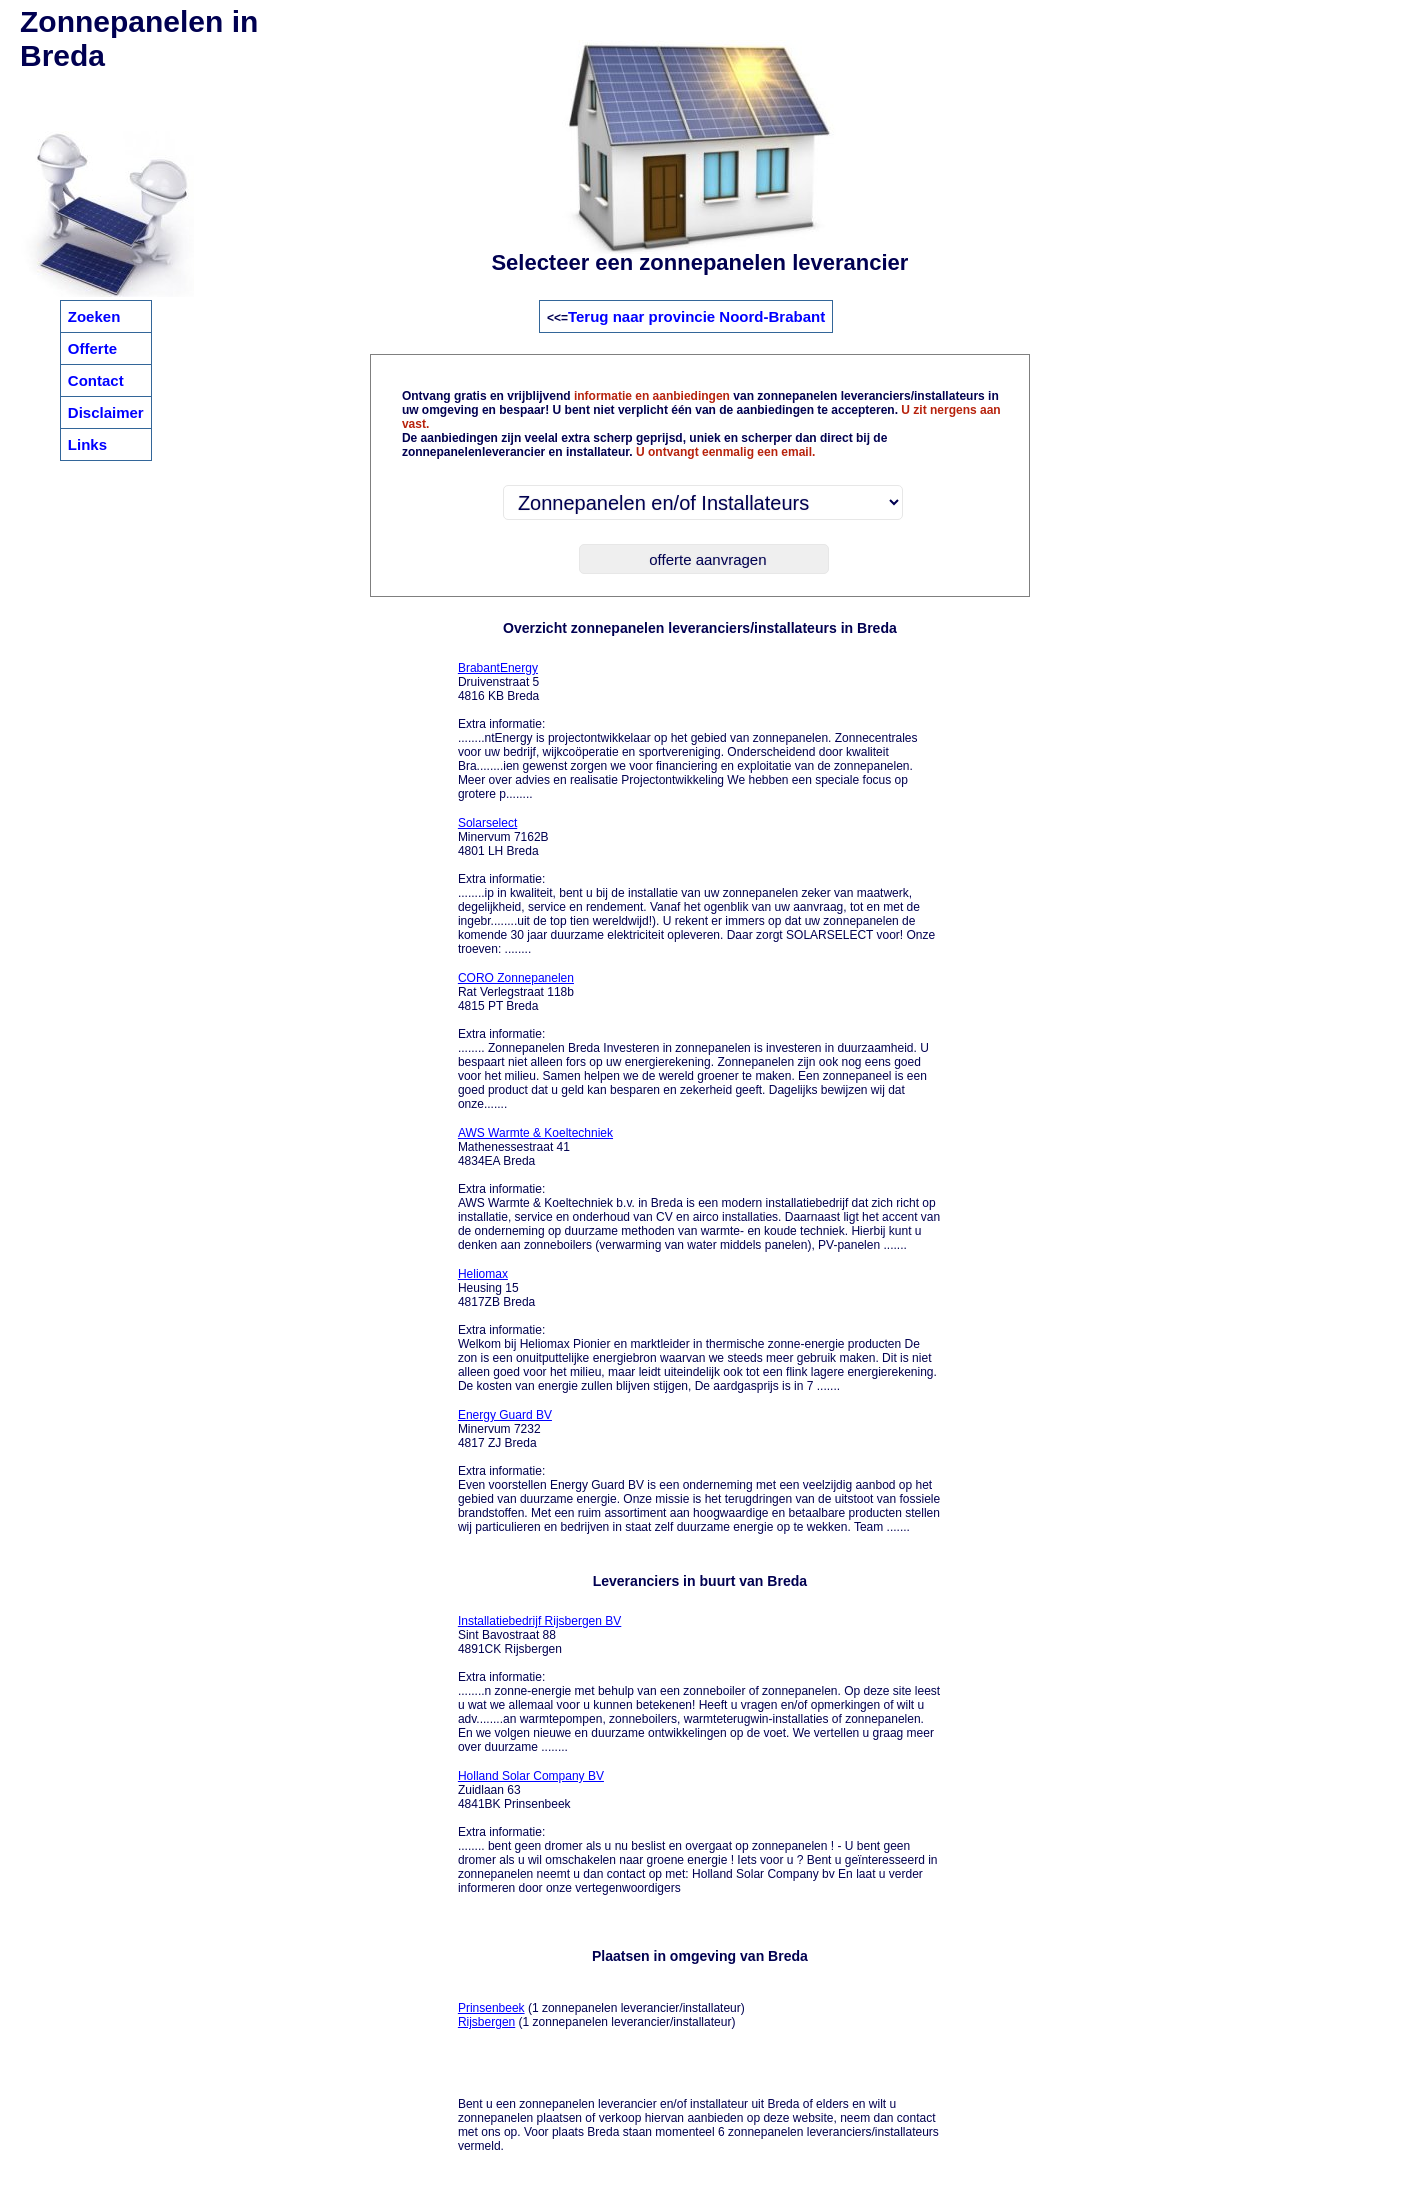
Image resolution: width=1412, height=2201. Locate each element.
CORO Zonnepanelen (516, 978)
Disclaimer (106, 412)
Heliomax (483, 1274)
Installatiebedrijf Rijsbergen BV (539, 1621)
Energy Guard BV (505, 1415)
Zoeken (94, 316)
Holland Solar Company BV (531, 1776)
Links (87, 444)
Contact (96, 380)
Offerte (92, 348)
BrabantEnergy (498, 668)
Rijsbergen (486, 2022)
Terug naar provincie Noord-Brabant (696, 316)
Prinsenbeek (491, 2008)
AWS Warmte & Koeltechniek (535, 1133)
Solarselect (487, 823)
